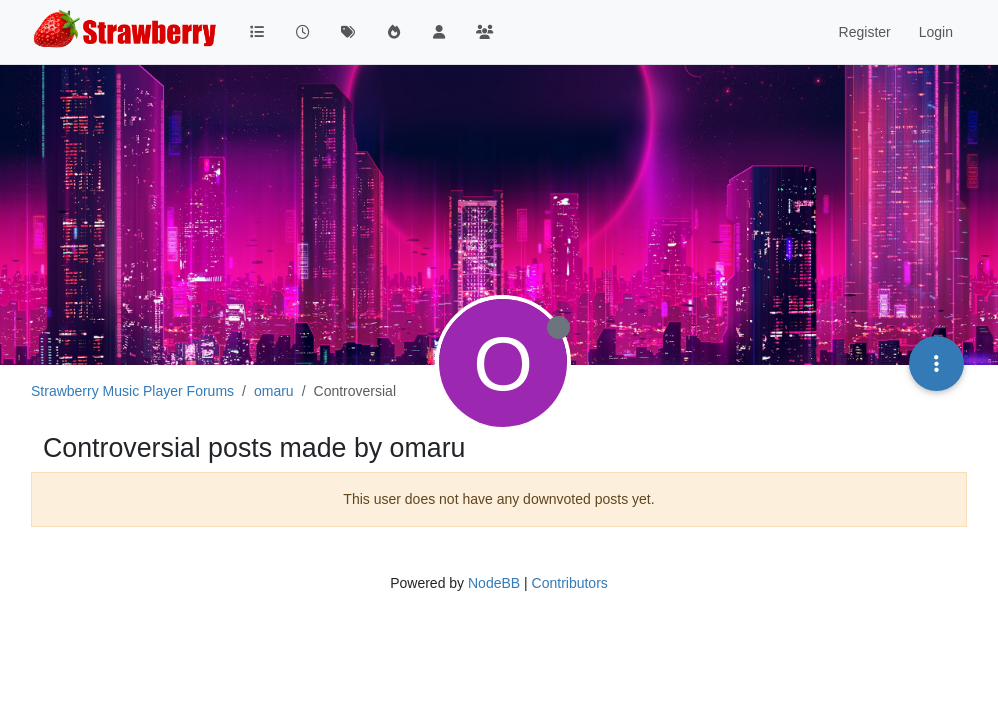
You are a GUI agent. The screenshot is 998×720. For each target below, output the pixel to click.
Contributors (570, 583)
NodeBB (494, 583)
